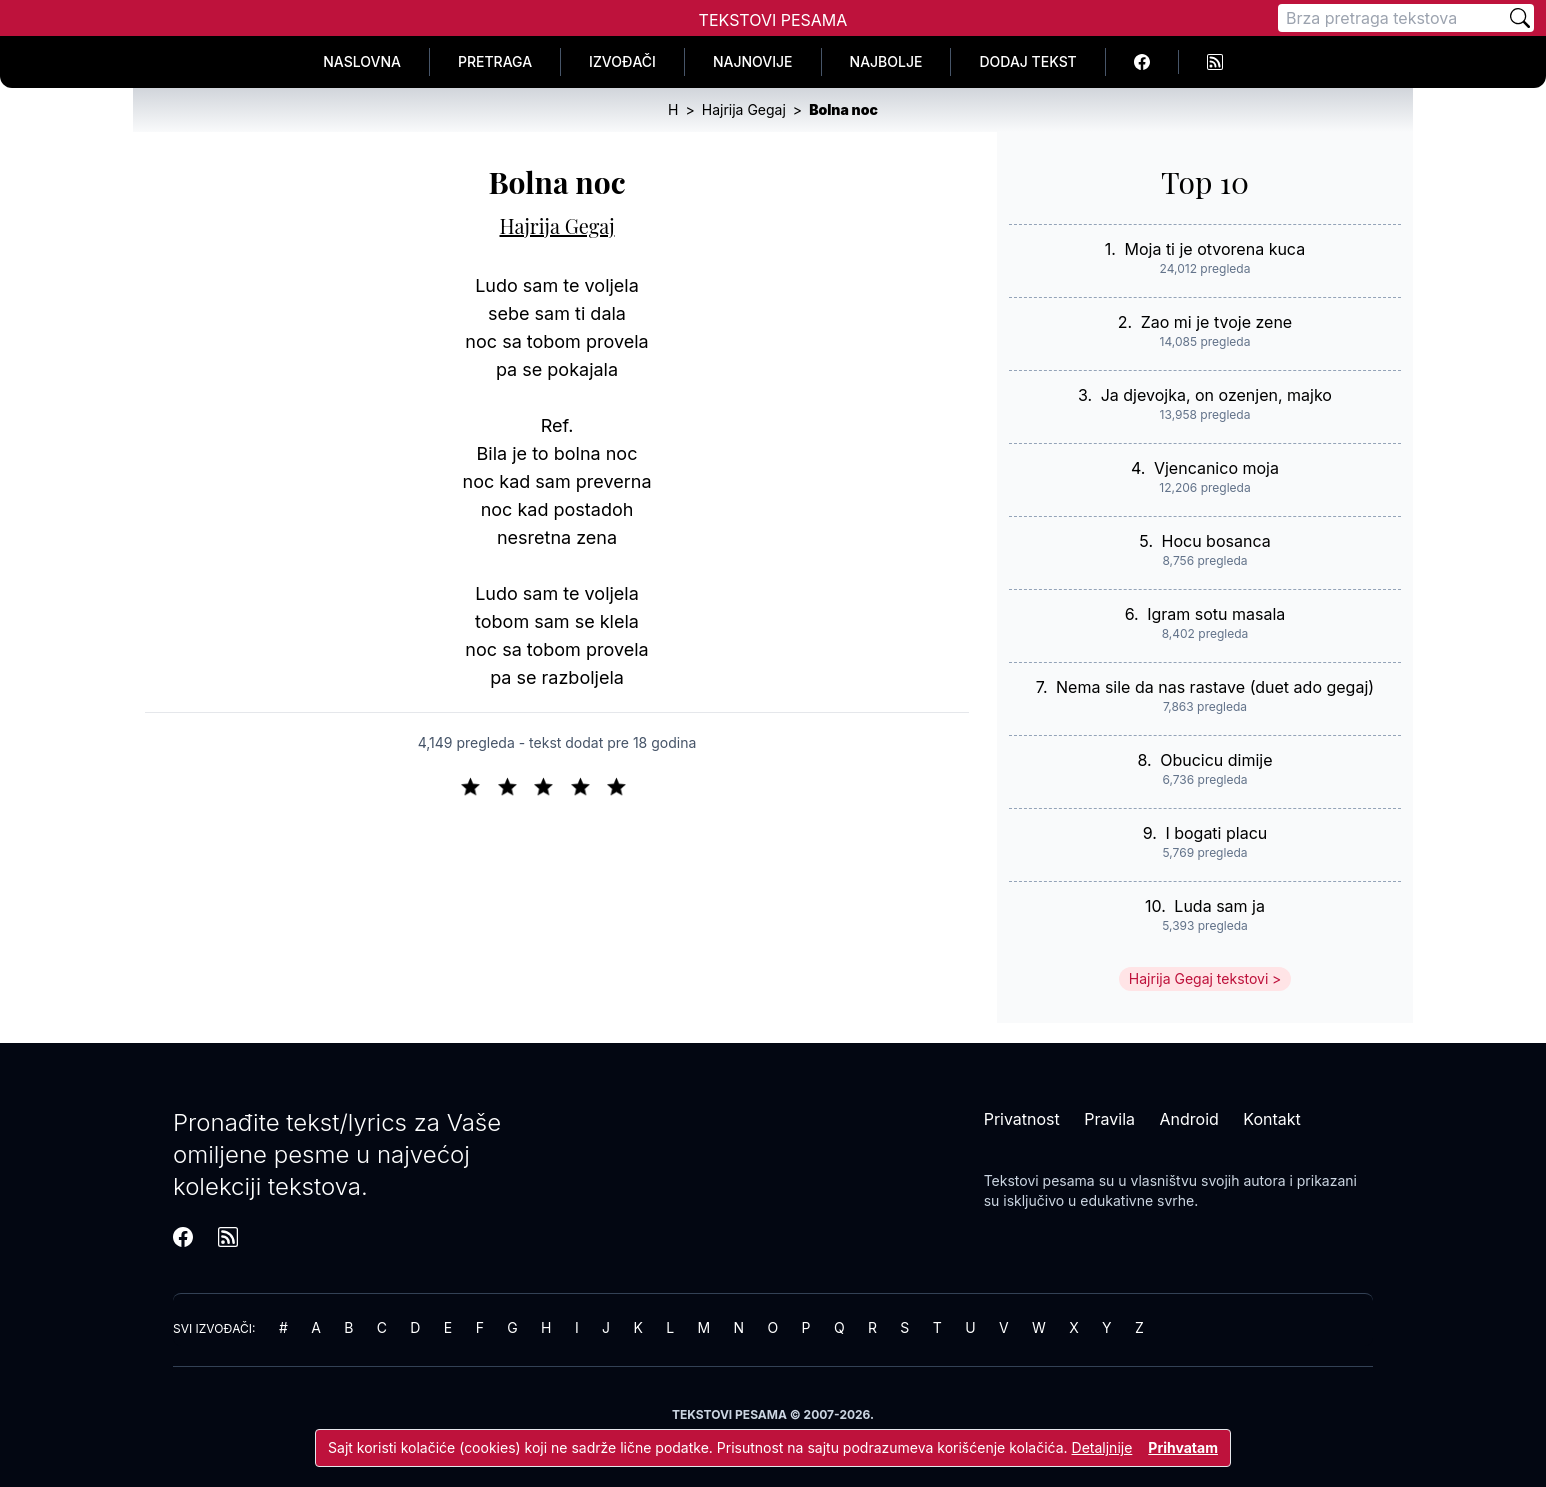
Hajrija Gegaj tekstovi (1199, 978)
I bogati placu (1216, 833)
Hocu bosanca (1216, 541)
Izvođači (622, 61)
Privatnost (1022, 1119)
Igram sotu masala (1216, 614)
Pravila (1109, 1119)
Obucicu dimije (1216, 760)
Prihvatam (1183, 1447)
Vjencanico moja (1216, 468)
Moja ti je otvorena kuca (1214, 249)
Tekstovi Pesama (773, 20)
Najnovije (753, 61)
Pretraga (495, 61)
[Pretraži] (1520, 18)
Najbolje (886, 61)
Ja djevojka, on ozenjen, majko (1216, 395)
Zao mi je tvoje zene (1216, 322)
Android (1189, 1119)
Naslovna (362, 61)
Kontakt (1271, 1119)
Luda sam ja (1219, 906)
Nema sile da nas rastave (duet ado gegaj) (1215, 687)
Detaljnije (1102, 1447)
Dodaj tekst (1027, 61)
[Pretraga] (1392, 18)
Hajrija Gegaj (557, 225)
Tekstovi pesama (1039, 1180)
